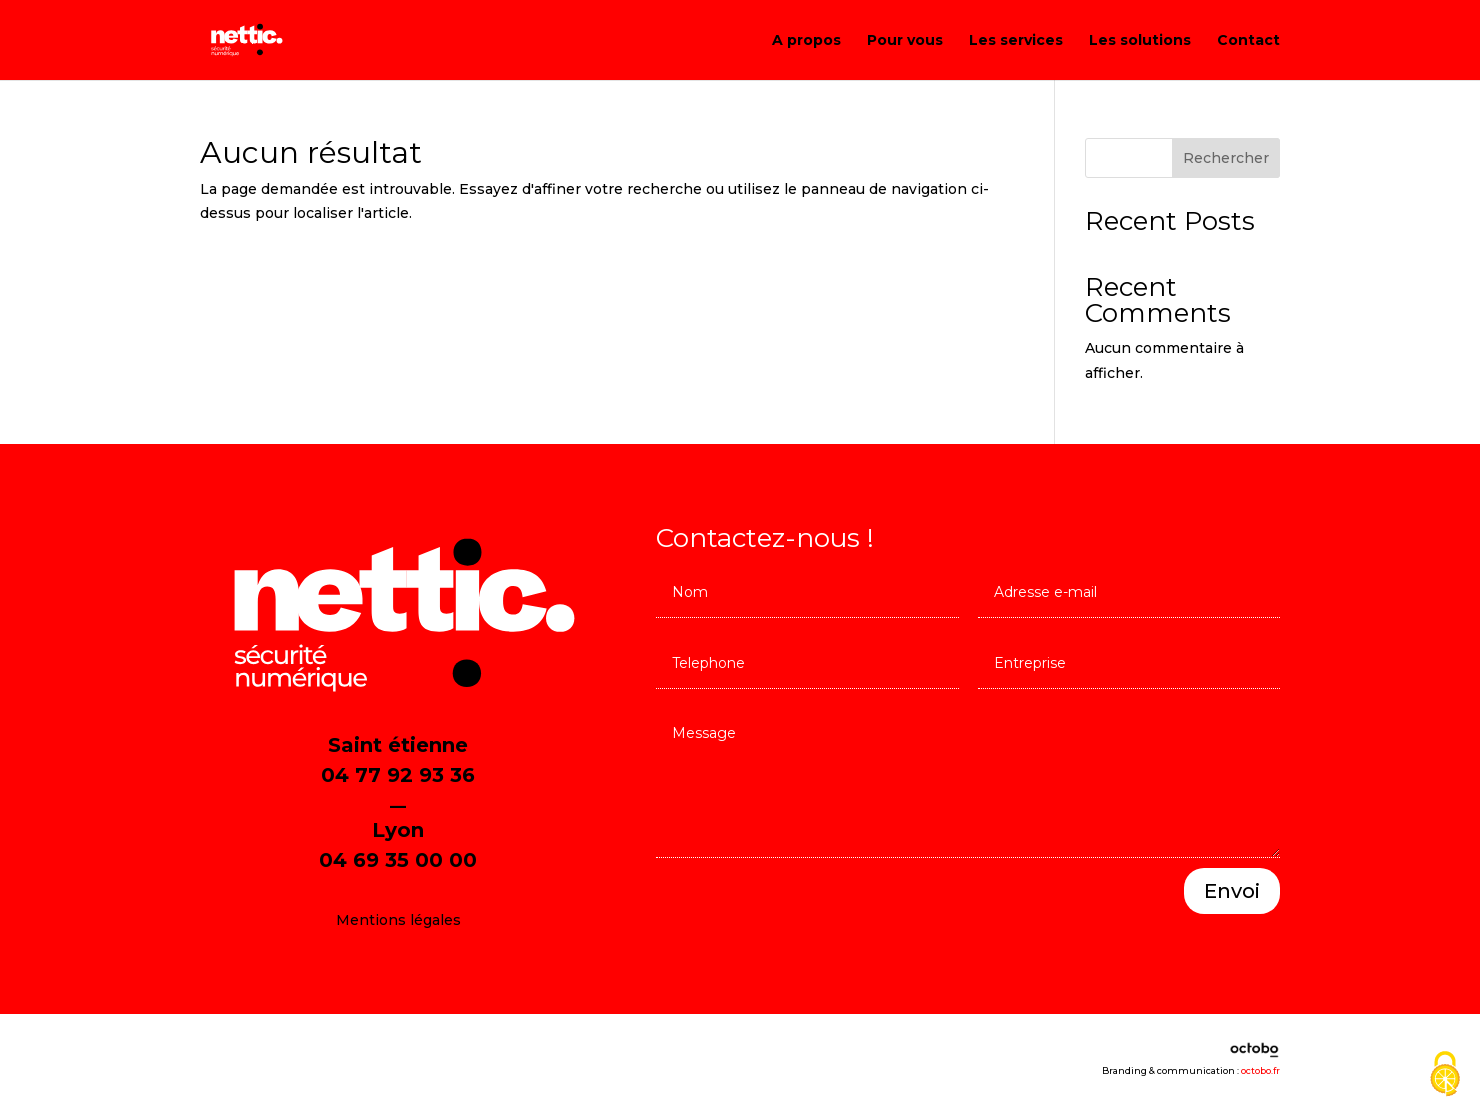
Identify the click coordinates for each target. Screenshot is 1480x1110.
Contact (1248, 41)
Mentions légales (398, 920)
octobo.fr (1260, 1070)
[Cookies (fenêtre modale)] (1445, 1075)
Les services (1016, 41)
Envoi (1232, 891)
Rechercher (1226, 158)
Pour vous (905, 41)
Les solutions (1140, 41)
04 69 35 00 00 (398, 860)
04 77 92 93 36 (398, 775)
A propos (806, 41)
